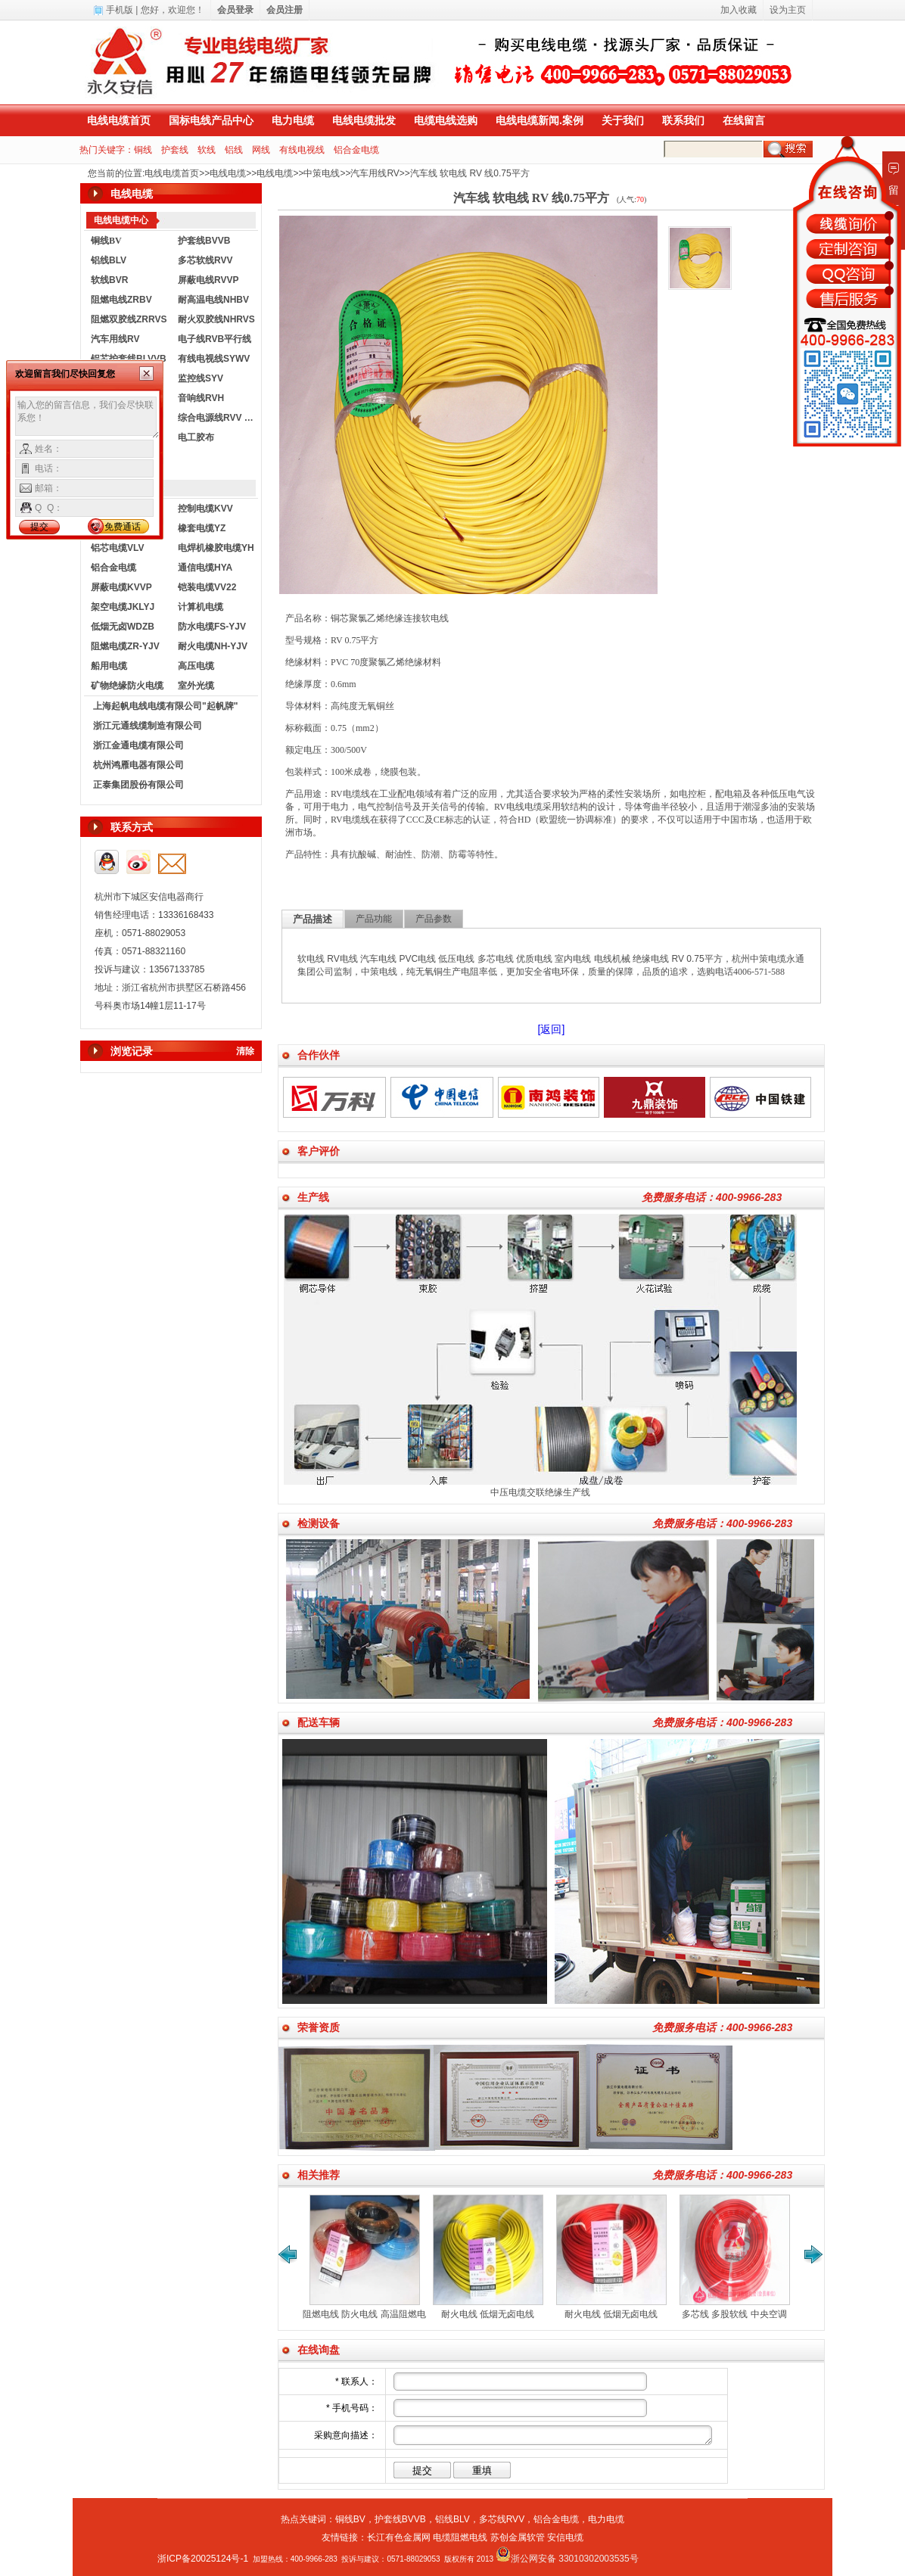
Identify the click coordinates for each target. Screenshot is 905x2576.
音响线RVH (201, 398)
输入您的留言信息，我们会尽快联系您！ (87, 417)
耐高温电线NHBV (213, 299)
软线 (206, 150)
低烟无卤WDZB (122, 626)
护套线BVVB (204, 240)
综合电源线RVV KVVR (218, 417)
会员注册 (284, 10)
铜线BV (350, 2519)
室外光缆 (196, 685)
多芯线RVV (501, 2519)
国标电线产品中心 (211, 120)
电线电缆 (228, 173)
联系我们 (683, 120)
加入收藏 (738, 10)
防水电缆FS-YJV (212, 626)
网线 (261, 150)
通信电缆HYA (205, 567)
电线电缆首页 (119, 120)
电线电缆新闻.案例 (539, 120)
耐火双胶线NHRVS (216, 319)
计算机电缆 (200, 607)
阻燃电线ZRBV (121, 299)
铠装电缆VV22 (207, 587)
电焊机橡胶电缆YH (216, 548)
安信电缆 (565, 2537)
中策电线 (321, 173)
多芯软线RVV (205, 260)
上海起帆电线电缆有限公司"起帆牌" (165, 706)
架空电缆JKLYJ (122, 607)
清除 (245, 1051)
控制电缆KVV (205, 508)
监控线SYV (200, 378)
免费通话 (122, 526)
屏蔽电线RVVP (208, 280)
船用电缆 (109, 666)
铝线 (234, 150)
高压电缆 (196, 666)
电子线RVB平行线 (214, 339)
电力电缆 (293, 120)
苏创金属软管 (517, 2537)
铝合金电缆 (356, 150)
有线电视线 (302, 150)
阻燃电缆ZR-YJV (125, 646)
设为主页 (788, 10)
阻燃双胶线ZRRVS (128, 319)
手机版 (119, 10)
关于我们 (623, 120)
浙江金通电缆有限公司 (138, 745)
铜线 (143, 150)
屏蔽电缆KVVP (121, 587)
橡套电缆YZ (201, 528)
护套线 (174, 150)
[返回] (551, 1029)
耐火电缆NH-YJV (212, 646)
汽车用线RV (374, 173)
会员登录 (235, 10)
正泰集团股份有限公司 (138, 784)
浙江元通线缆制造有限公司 (147, 725)
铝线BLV (108, 260)
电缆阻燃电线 (460, 2537)
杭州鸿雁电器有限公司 (138, 765)
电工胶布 (196, 437)
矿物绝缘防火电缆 (127, 685)
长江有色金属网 (399, 2537)
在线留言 (744, 120)
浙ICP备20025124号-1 (202, 2558)
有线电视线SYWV (214, 358)
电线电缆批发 (364, 120)
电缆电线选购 (445, 120)
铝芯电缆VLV (117, 548)
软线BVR (109, 280)
